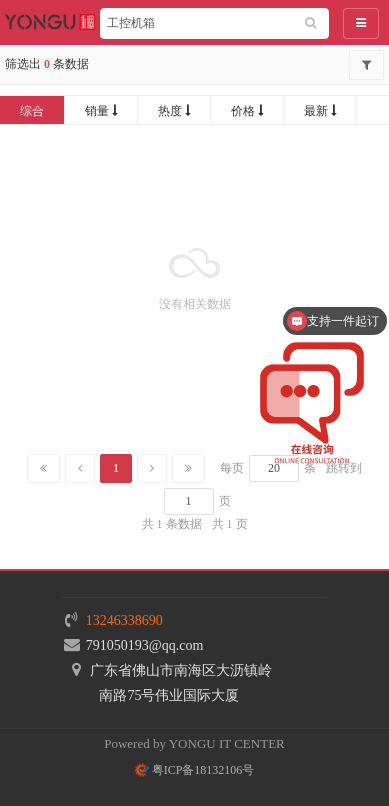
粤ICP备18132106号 (195, 770)
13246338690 (124, 620)
